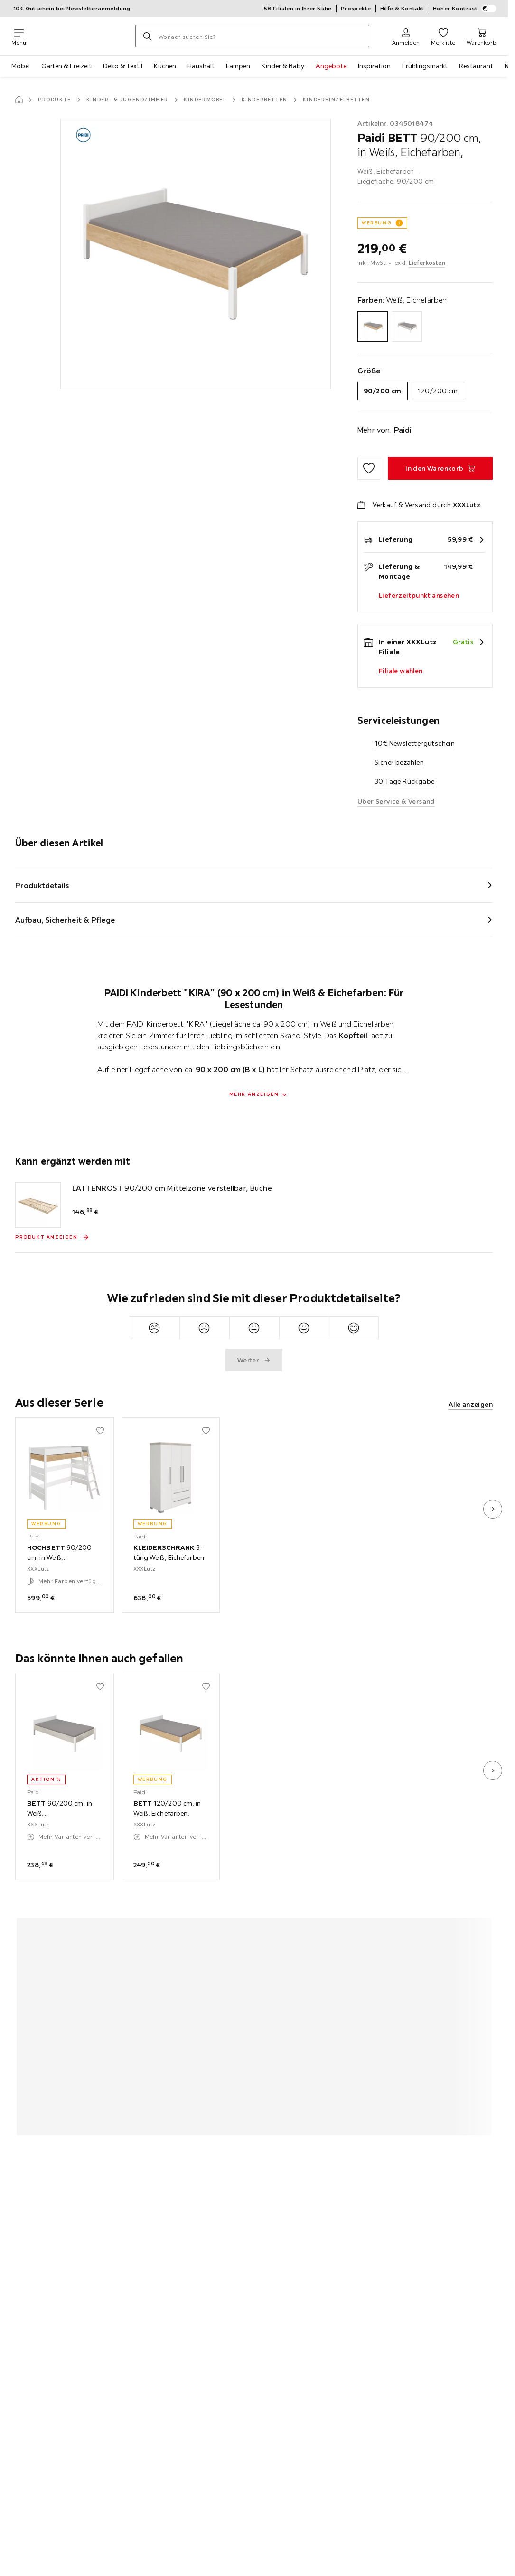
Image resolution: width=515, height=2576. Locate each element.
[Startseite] (19, 99)
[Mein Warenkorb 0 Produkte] (481, 36)
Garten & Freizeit (66, 66)
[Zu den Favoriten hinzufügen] (368, 468)
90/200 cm (383, 391)
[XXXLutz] (80, 36)
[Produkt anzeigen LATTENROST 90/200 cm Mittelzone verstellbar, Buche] (52, 1237)
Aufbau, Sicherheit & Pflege (65, 920)
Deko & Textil (122, 66)
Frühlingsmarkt (425, 66)
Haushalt (201, 66)
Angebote (331, 66)
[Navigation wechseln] (18, 36)
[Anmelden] (406, 36)
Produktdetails (42, 885)
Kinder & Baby (283, 66)
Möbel (20, 66)
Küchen (165, 66)
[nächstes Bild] (492, 1509)
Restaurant (476, 66)
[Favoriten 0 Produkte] (443, 36)
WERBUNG (377, 223)
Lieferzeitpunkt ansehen (419, 595)
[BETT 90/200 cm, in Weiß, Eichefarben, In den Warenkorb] (440, 468)
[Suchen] (147, 36)
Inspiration (374, 66)
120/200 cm (438, 391)
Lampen (238, 66)
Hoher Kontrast (465, 8)
